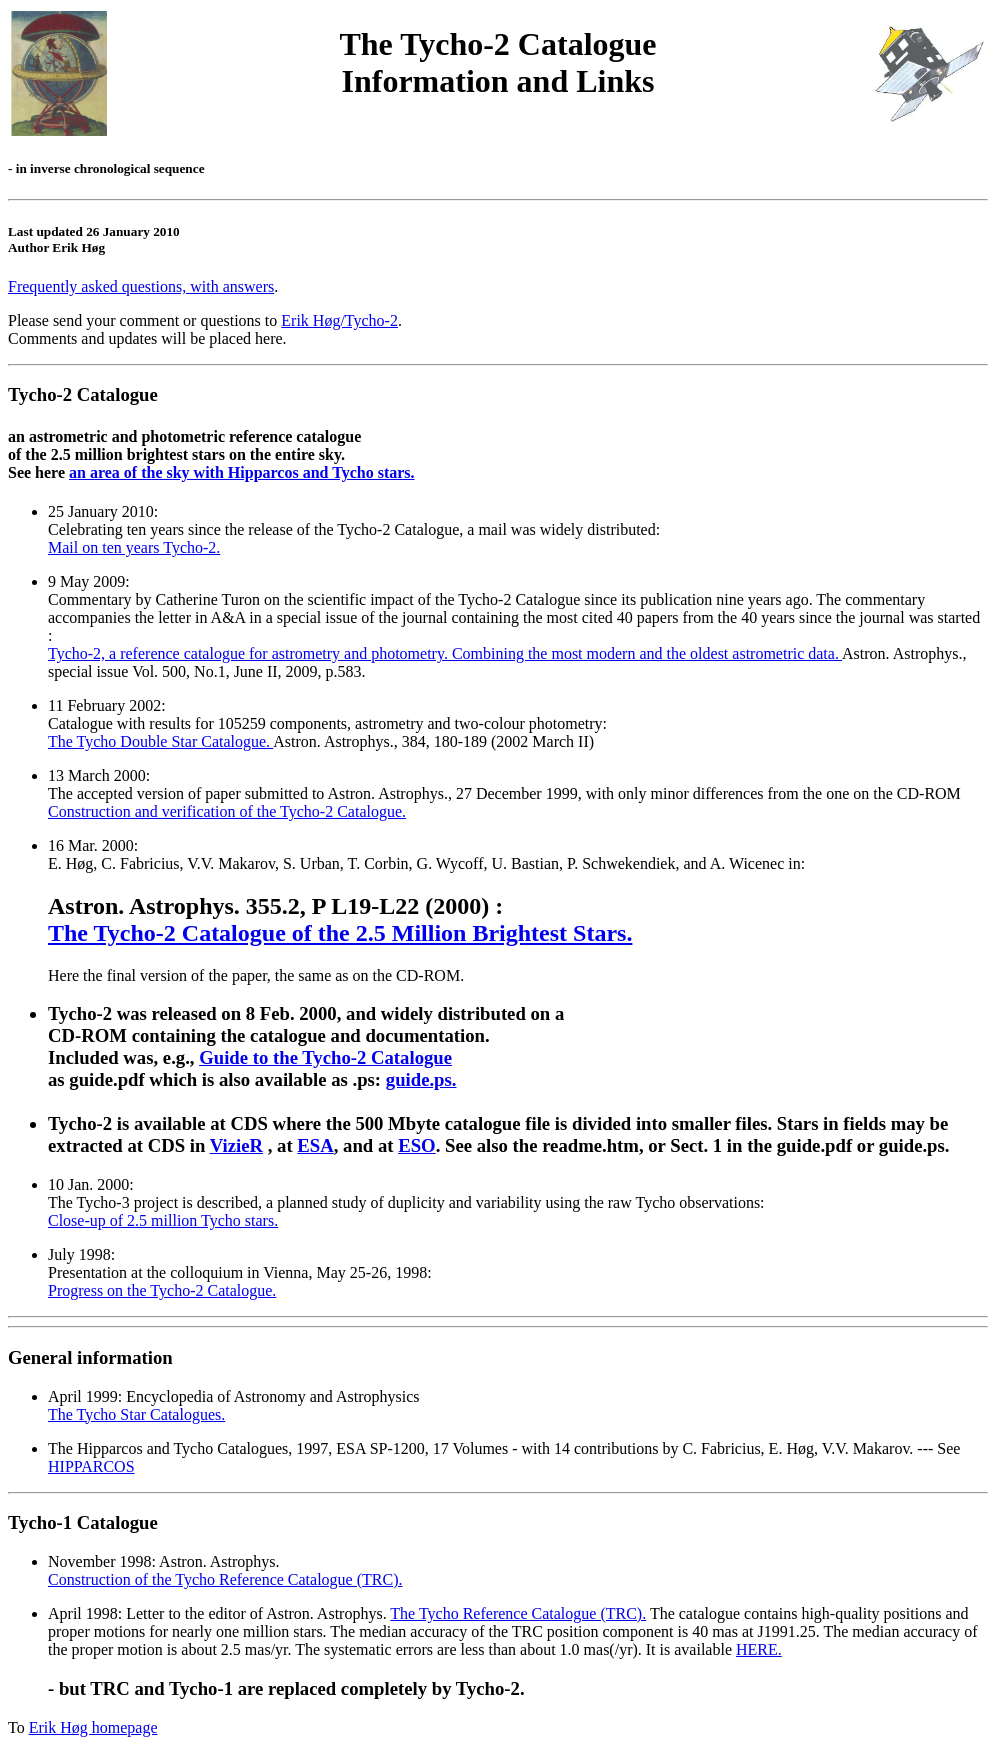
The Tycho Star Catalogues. (136, 1414)
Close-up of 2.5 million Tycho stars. (163, 1220)
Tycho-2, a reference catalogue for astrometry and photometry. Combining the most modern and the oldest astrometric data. (445, 653)
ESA (315, 1145)
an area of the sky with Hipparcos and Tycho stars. (242, 472)
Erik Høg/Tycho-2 (339, 320)
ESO (416, 1145)
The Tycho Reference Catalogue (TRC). (518, 1613)
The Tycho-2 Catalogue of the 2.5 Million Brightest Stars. (340, 933)
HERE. (759, 1649)
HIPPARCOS (91, 1466)
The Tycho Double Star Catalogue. (160, 741)
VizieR (236, 1145)
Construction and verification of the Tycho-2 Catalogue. (227, 811)
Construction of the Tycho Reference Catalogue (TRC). (225, 1579)
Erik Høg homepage (93, 1727)
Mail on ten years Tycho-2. (134, 547)
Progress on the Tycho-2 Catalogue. (162, 1290)
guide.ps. (421, 1079)
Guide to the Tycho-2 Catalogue (325, 1057)
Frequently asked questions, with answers (141, 286)
